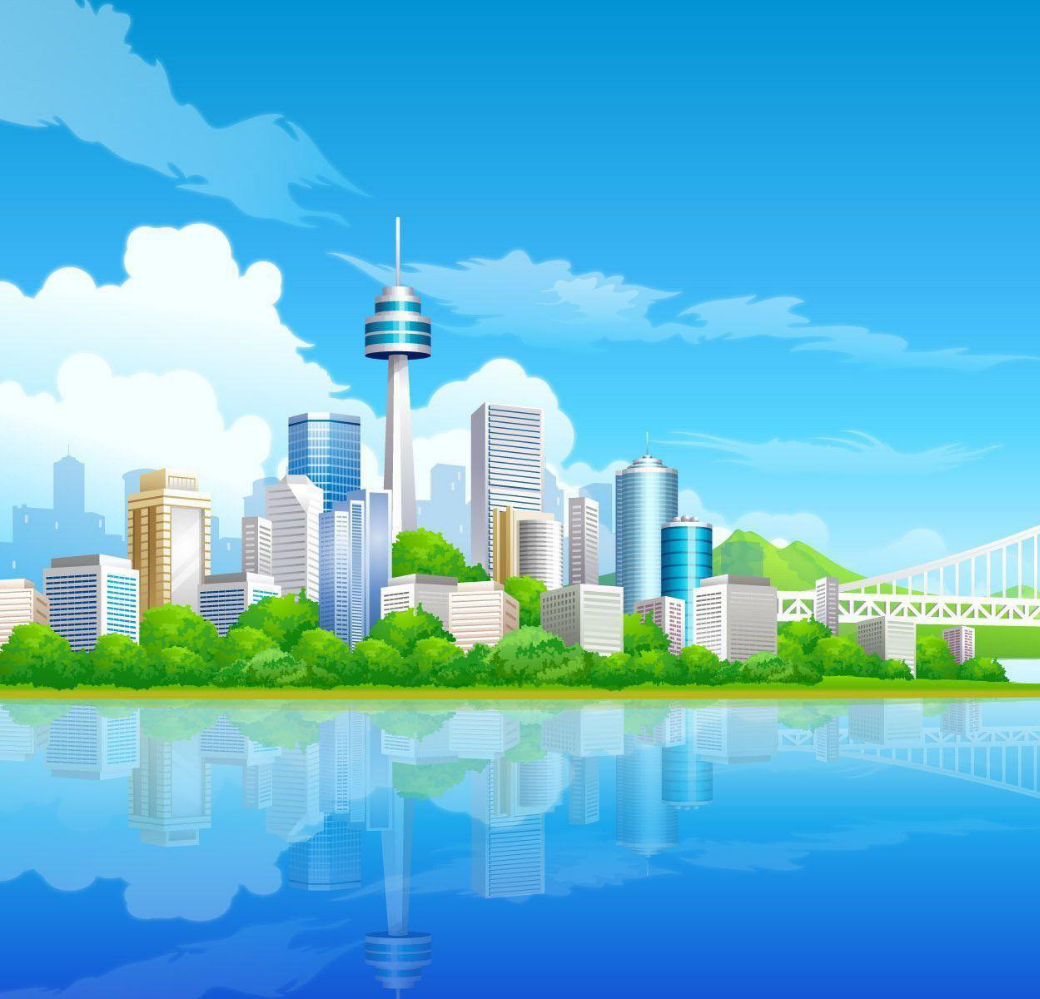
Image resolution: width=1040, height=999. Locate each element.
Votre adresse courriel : (152, 527)
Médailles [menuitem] (175, 313)
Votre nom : (121, 558)
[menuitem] (104, 313)
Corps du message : (143, 620)
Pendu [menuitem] (467, 313)
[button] (198, 251)
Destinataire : (126, 502)
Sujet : (108, 589)
